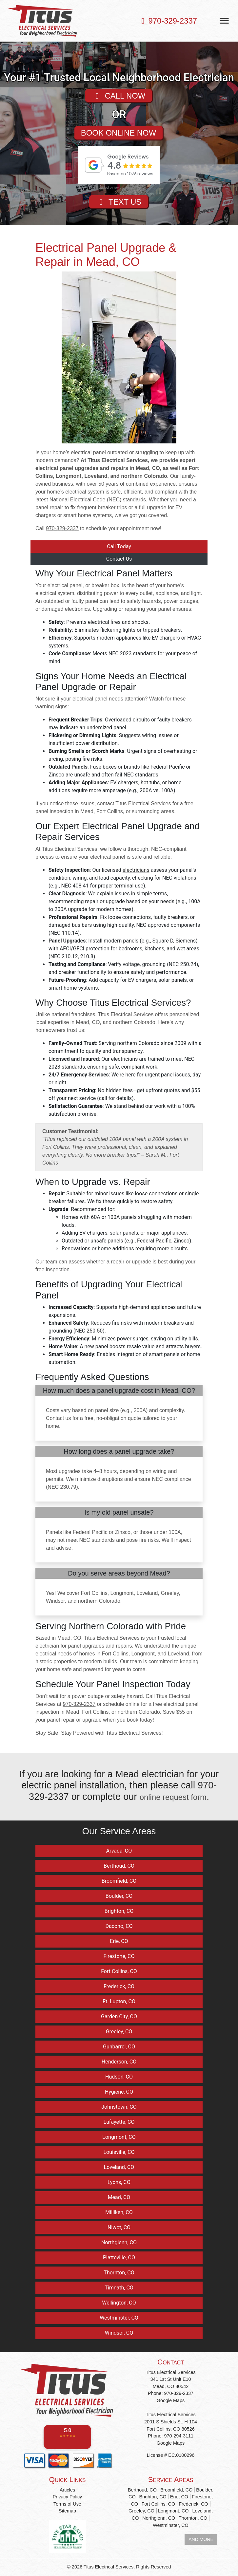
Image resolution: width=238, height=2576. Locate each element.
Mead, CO (119, 2197)
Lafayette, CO (119, 2122)
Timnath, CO (119, 2288)
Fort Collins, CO (119, 1971)
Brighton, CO (119, 1911)
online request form (173, 1796)
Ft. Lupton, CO (119, 2001)
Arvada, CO (119, 1851)
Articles (67, 2489)
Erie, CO (119, 1941)
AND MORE (200, 2539)
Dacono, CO (118, 1926)
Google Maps (171, 2400)
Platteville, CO (119, 2257)
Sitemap (67, 2510)
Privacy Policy (67, 2496)
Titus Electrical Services (108, 2566)
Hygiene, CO (119, 2092)
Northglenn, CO (119, 2242)
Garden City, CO (119, 2016)
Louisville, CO (118, 2152)
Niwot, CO (119, 2227)
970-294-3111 (178, 2435)
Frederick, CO (119, 1986)
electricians (136, 870)
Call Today (119, 546)
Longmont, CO (118, 2137)
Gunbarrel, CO (119, 2047)
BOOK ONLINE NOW (118, 136)
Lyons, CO (119, 2182)
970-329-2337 (167, 20)
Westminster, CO (119, 2318)
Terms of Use (67, 2504)
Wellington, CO (119, 2303)
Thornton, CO (119, 2272)
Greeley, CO (119, 2031)
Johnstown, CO (118, 2107)
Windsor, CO (119, 2333)
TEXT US (118, 207)
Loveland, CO (119, 2167)
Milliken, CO (118, 2212)
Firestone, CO (119, 1956)
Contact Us (119, 559)
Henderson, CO (119, 2062)
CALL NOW (118, 97)
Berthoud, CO (119, 1866)
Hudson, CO (119, 2077)
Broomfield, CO (119, 1881)
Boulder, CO (119, 1896)
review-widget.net (128, 192)
